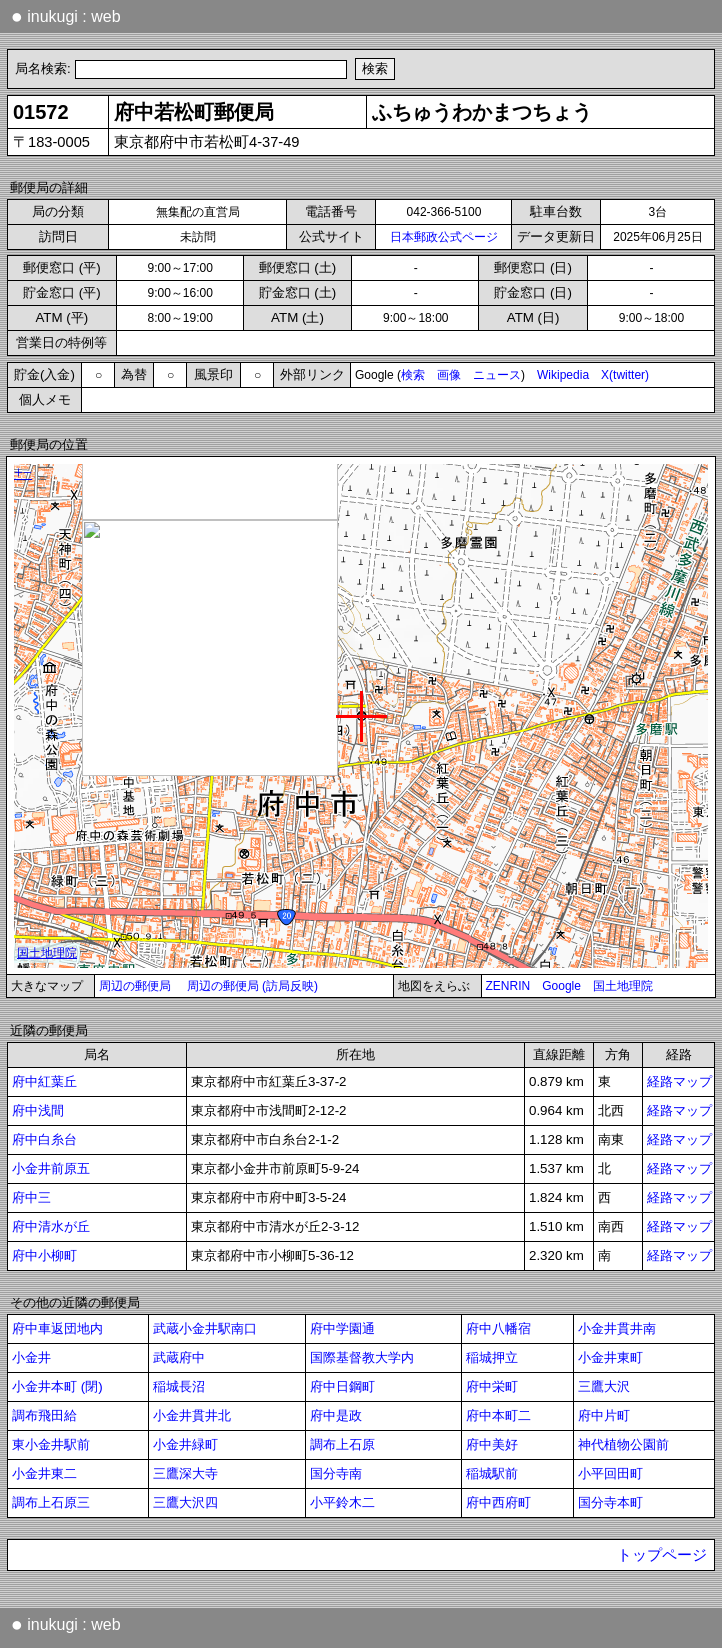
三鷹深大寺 (185, 1473)
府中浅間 (38, 1110)
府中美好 (492, 1444)
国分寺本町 (610, 1502)
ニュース (497, 375)
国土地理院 (623, 986)
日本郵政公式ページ (444, 237)
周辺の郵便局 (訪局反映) (252, 986)
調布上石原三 (51, 1502)
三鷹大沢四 (185, 1502)
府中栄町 (492, 1386)
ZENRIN (508, 986)
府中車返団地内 (57, 1328)
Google (561, 986)
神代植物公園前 (623, 1444)
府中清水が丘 (51, 1226)
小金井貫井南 (617, 1328)
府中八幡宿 (498, 1328)
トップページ (662, 1555)
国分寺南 (336, 1473)
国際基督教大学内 (362, 1357)
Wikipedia (563, 375)
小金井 (31, 1357)
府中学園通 (342, 1328)
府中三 (31, 1197)
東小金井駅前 (51, 1444)
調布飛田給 (44, 1415)
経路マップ (679, 1081)
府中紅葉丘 (44, 1081)
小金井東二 (44, 1473)
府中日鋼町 (342, 1386)
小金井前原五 (51, 1168)
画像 (449, 375)
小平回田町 (610, 1473)
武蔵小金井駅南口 (205, 1328)
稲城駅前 (492, 1473)
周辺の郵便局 (135, 986)
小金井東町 (610, 1357)
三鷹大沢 (604, 1386)
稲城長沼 (179, 1386)
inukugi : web (66, 16)
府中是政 (336, 1415)
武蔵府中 (179, 1357)
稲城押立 (492, 1357)
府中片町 (604, 1415)
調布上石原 (342, 1444)
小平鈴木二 (342, 1502)
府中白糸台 (44, 1139)
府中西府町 (498, 1502)
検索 (413, 375)
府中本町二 (498, 1415)
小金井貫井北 (192, 1415)
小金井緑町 (185, 1444)
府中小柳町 (44, 1255)
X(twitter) (625, 375)
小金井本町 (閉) (57, 1386)
